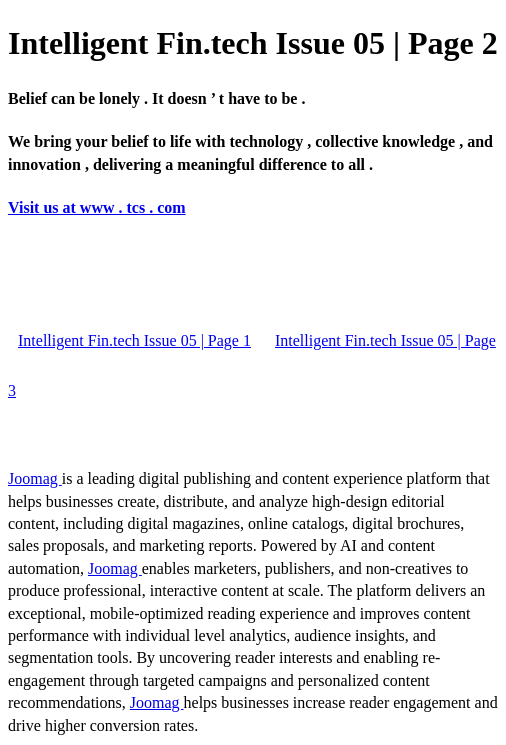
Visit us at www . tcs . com (97, 207)
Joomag (35, 478)
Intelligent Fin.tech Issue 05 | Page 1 (134, 340)
